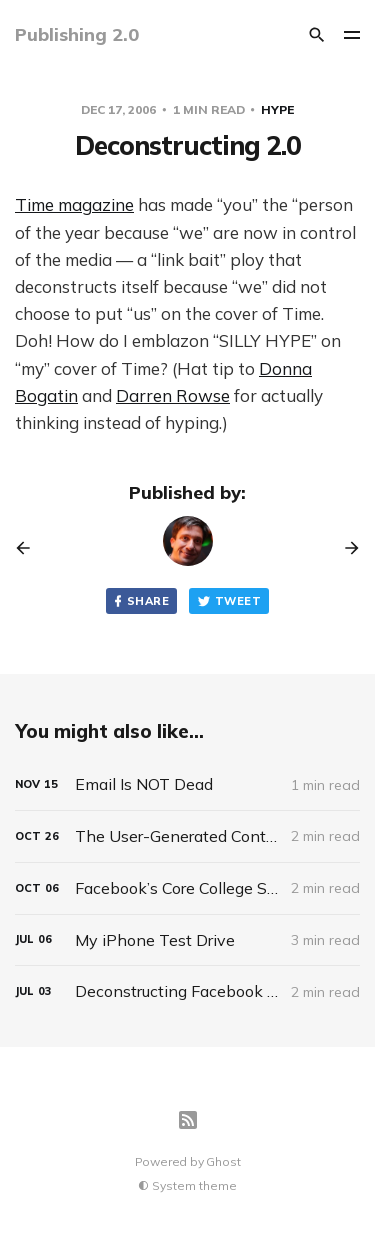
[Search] (317, 35)
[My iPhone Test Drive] (187, 940)
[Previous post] (30, 548)
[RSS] (188, 1120)
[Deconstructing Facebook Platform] (187, 991)
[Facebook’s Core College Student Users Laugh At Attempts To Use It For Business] (187, 888)
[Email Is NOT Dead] (187, 784)
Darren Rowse (173, 395)
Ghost (223, 1161)
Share (140, 601)
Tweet (229, 601)
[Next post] (345, 548)
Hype (277, 109)
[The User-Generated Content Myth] (187, 836)
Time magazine (74, 204)
